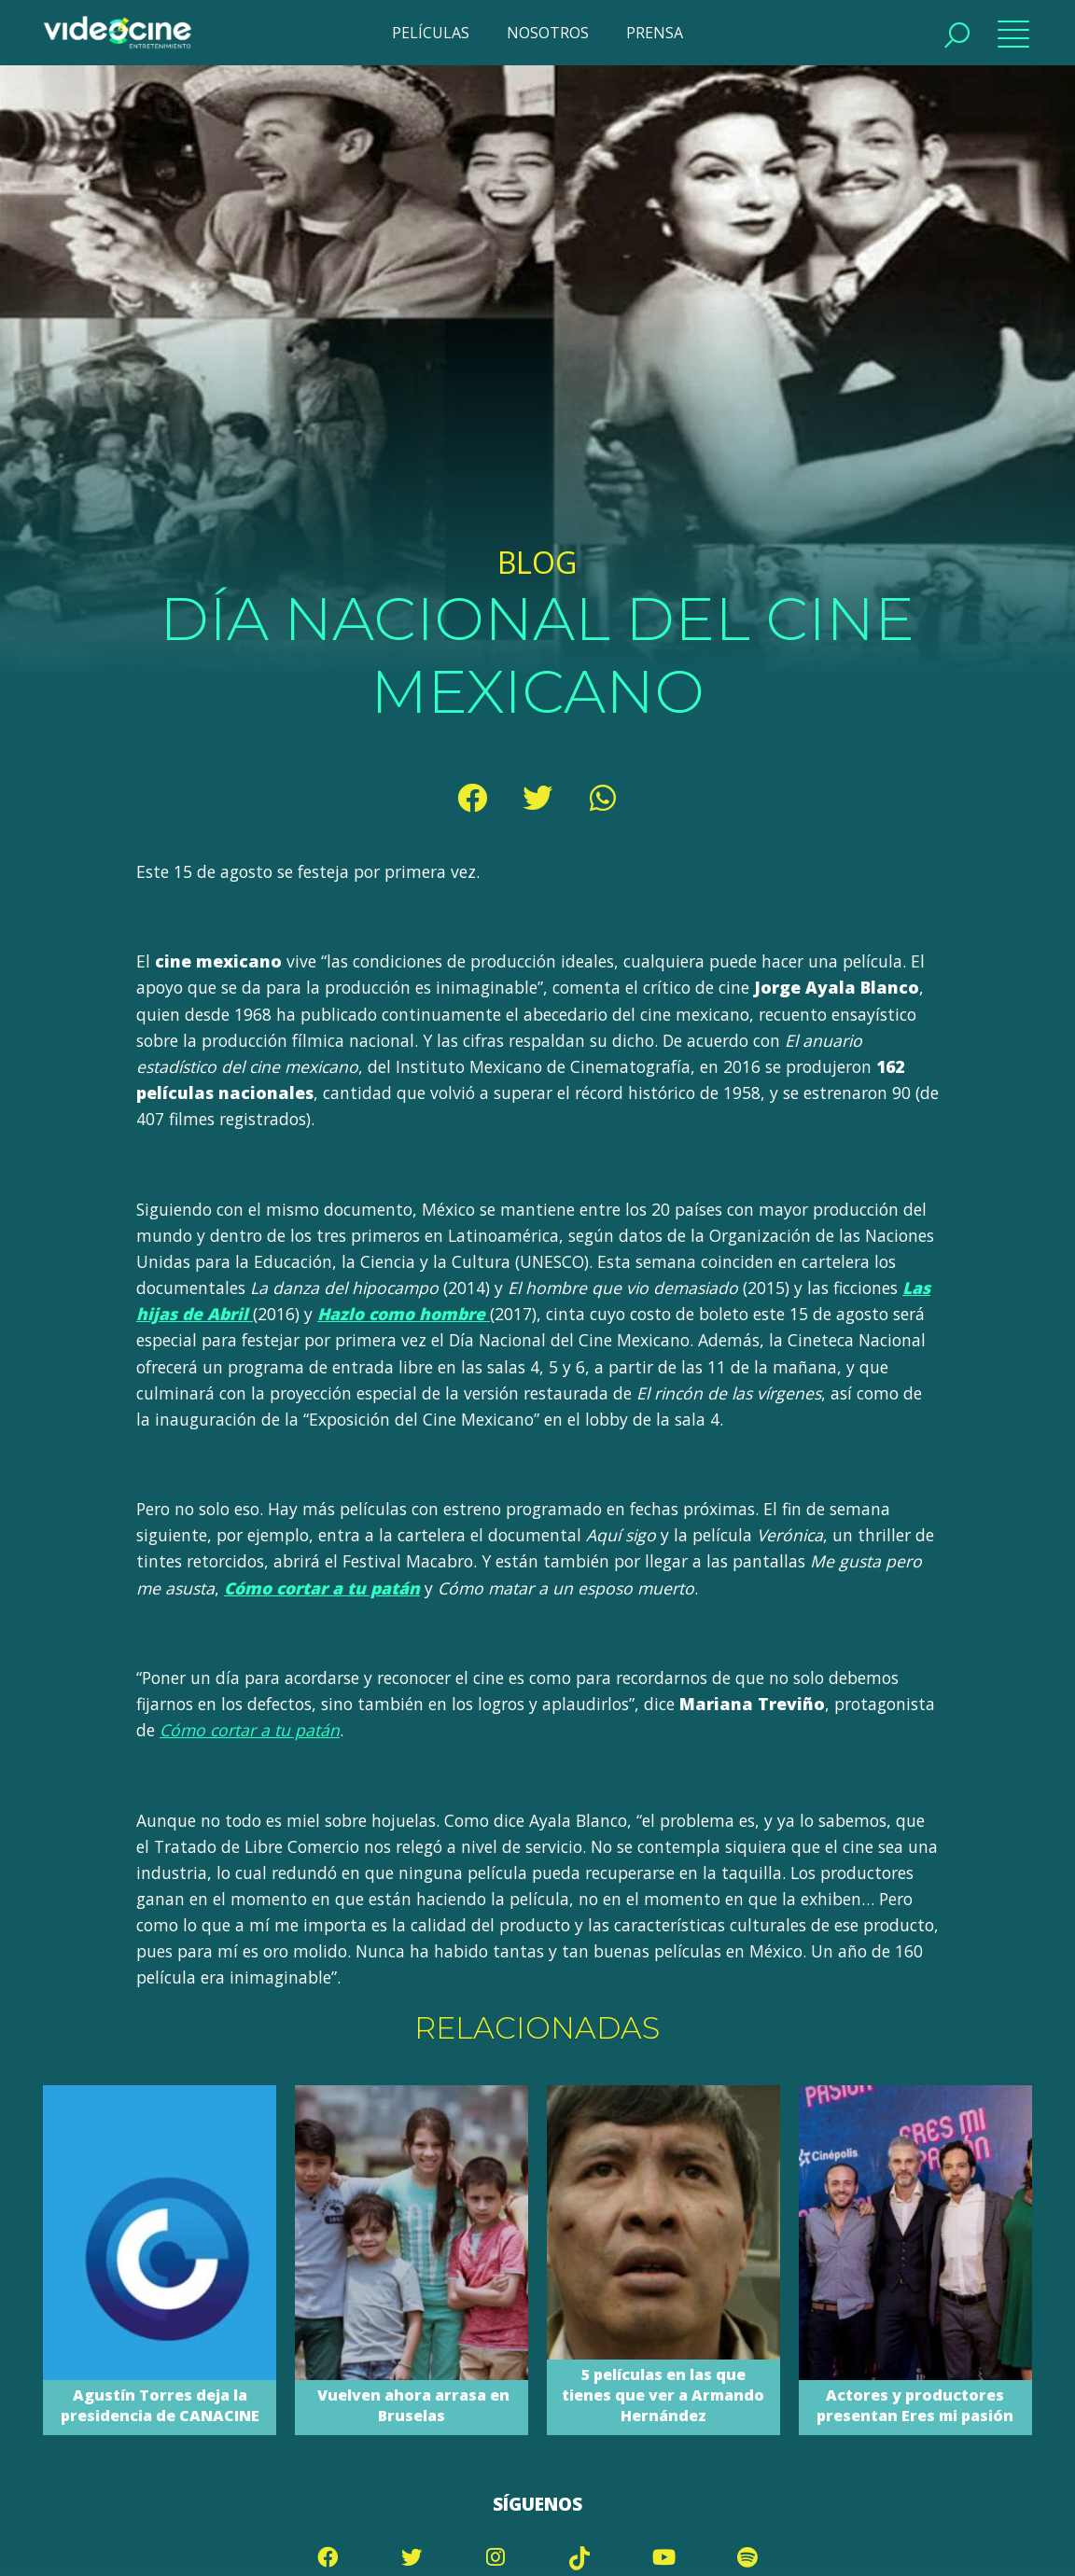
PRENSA (654, 32)
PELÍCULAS (430, 32)
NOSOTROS (548, 32)
